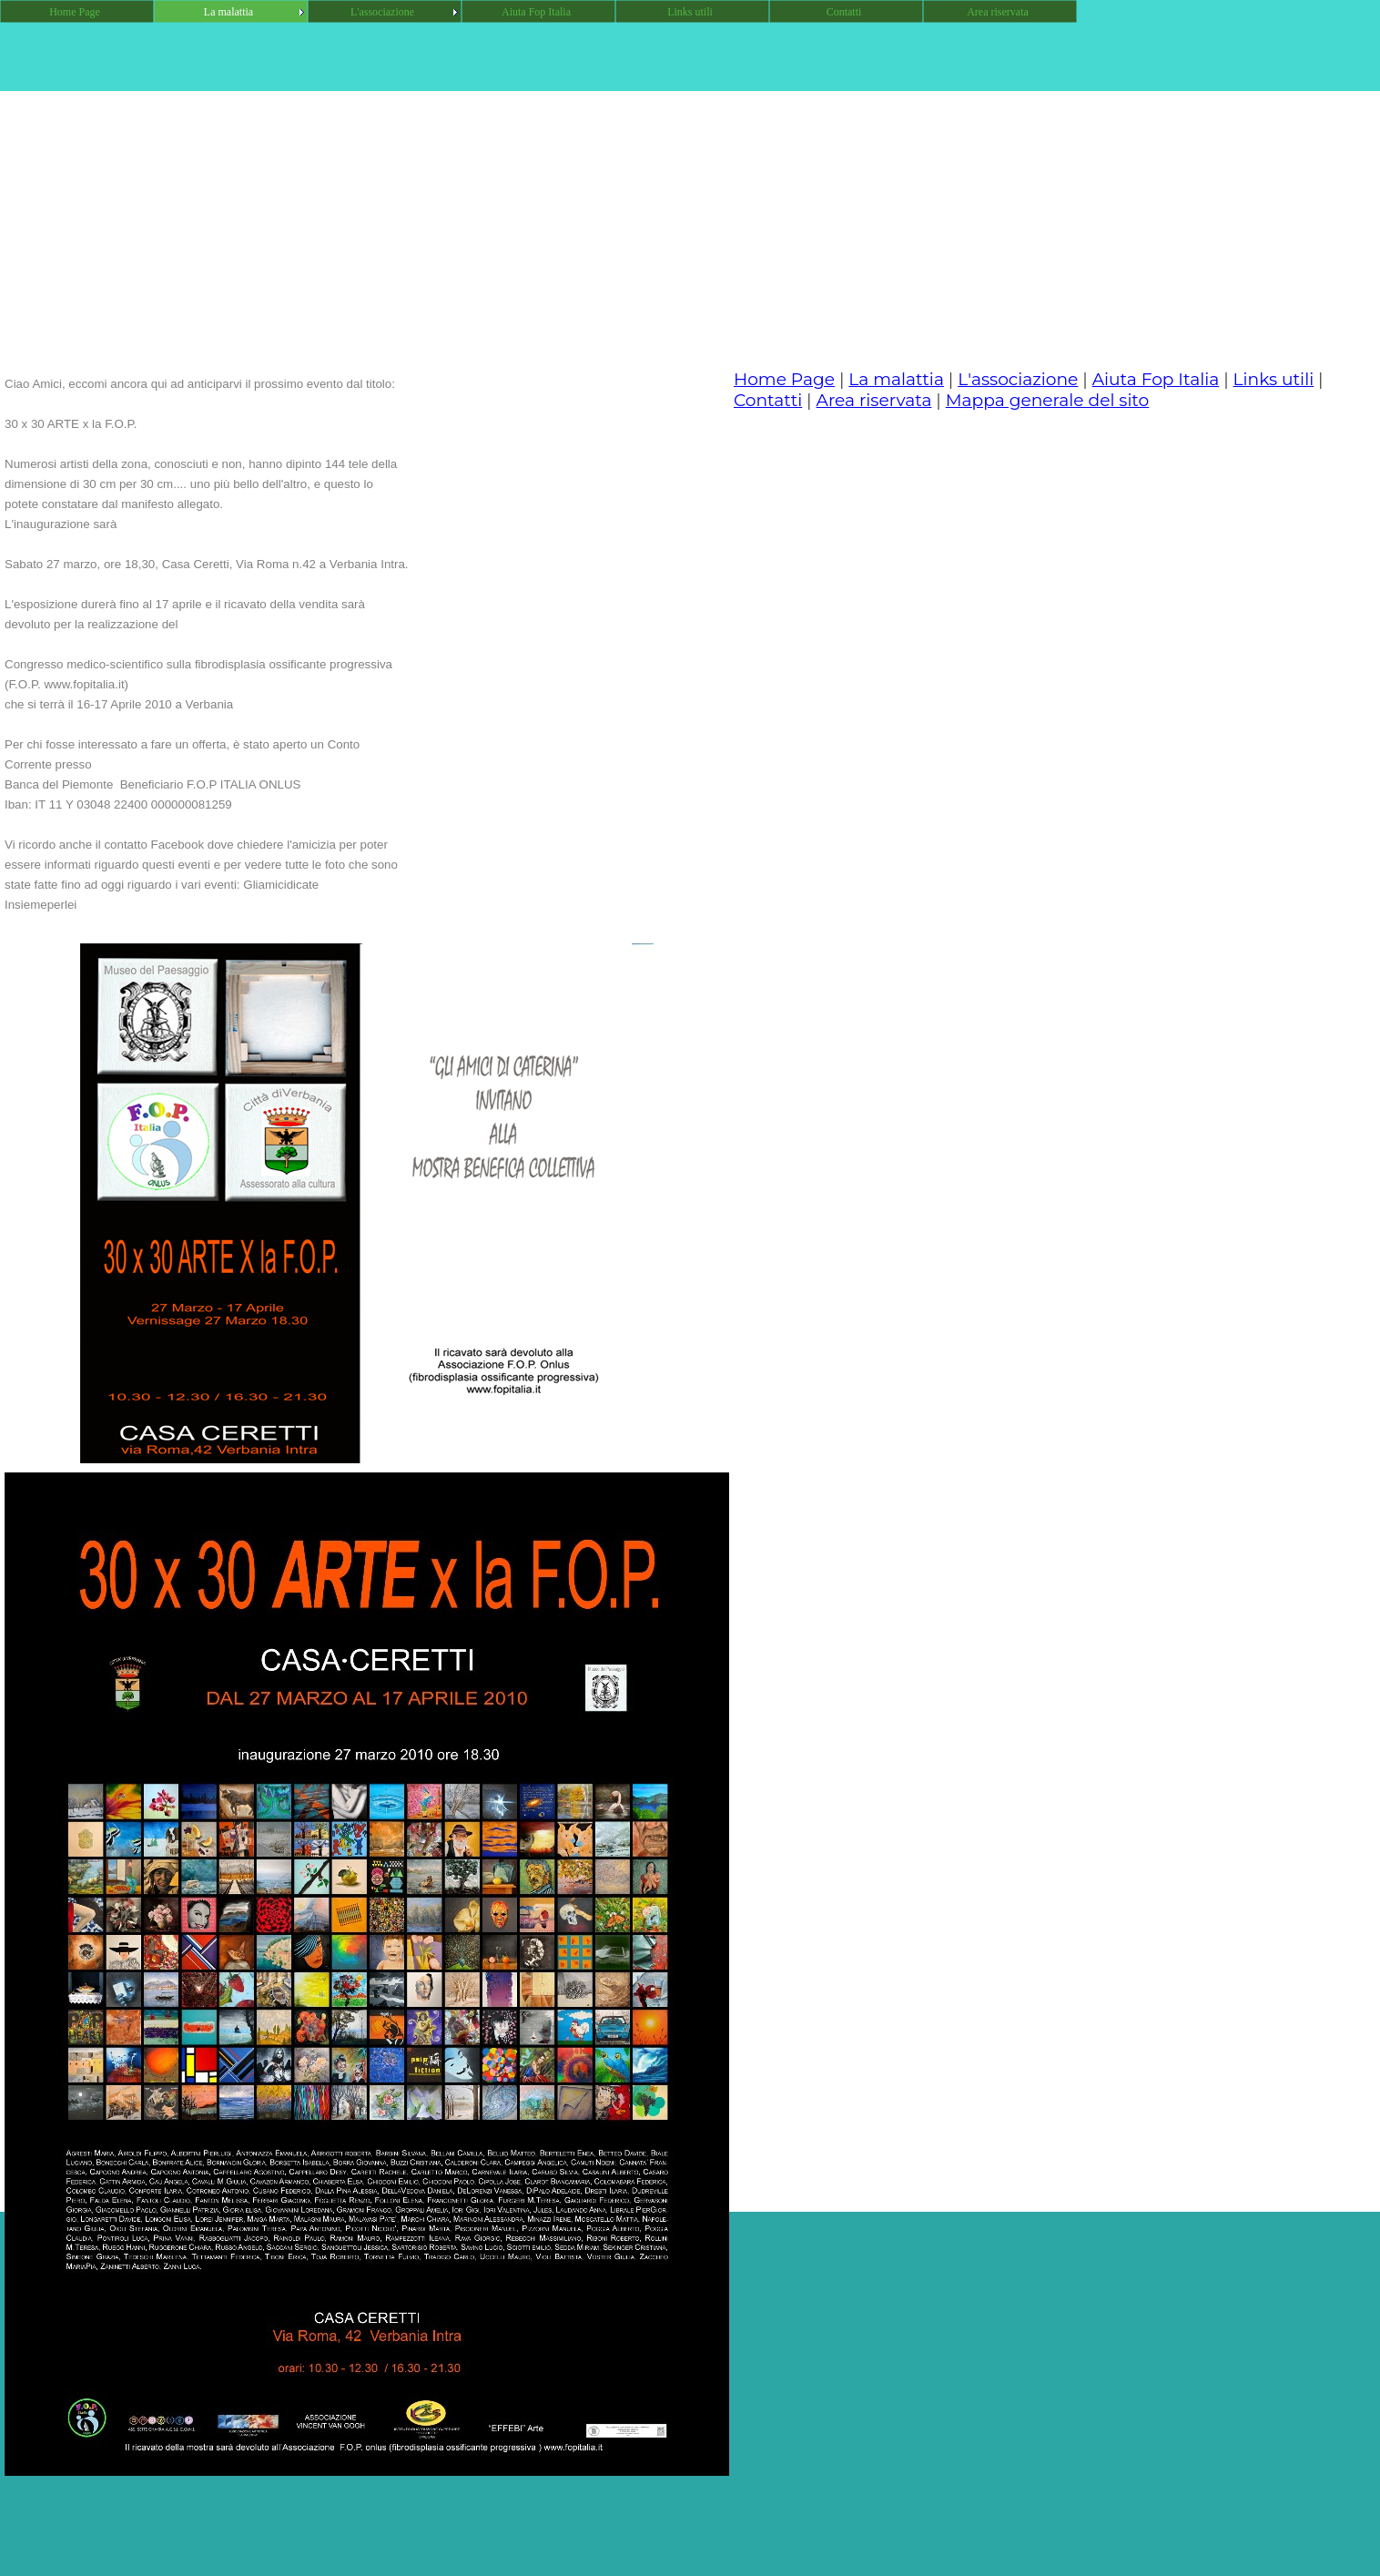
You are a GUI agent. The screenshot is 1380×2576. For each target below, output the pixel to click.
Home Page (784, 379)
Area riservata (874, 400)
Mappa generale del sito (1048, 400)
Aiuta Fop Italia (1156, 379)
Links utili (1273, 379)
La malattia (896, 379)
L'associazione (1018, 379)
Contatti (768, 400)
